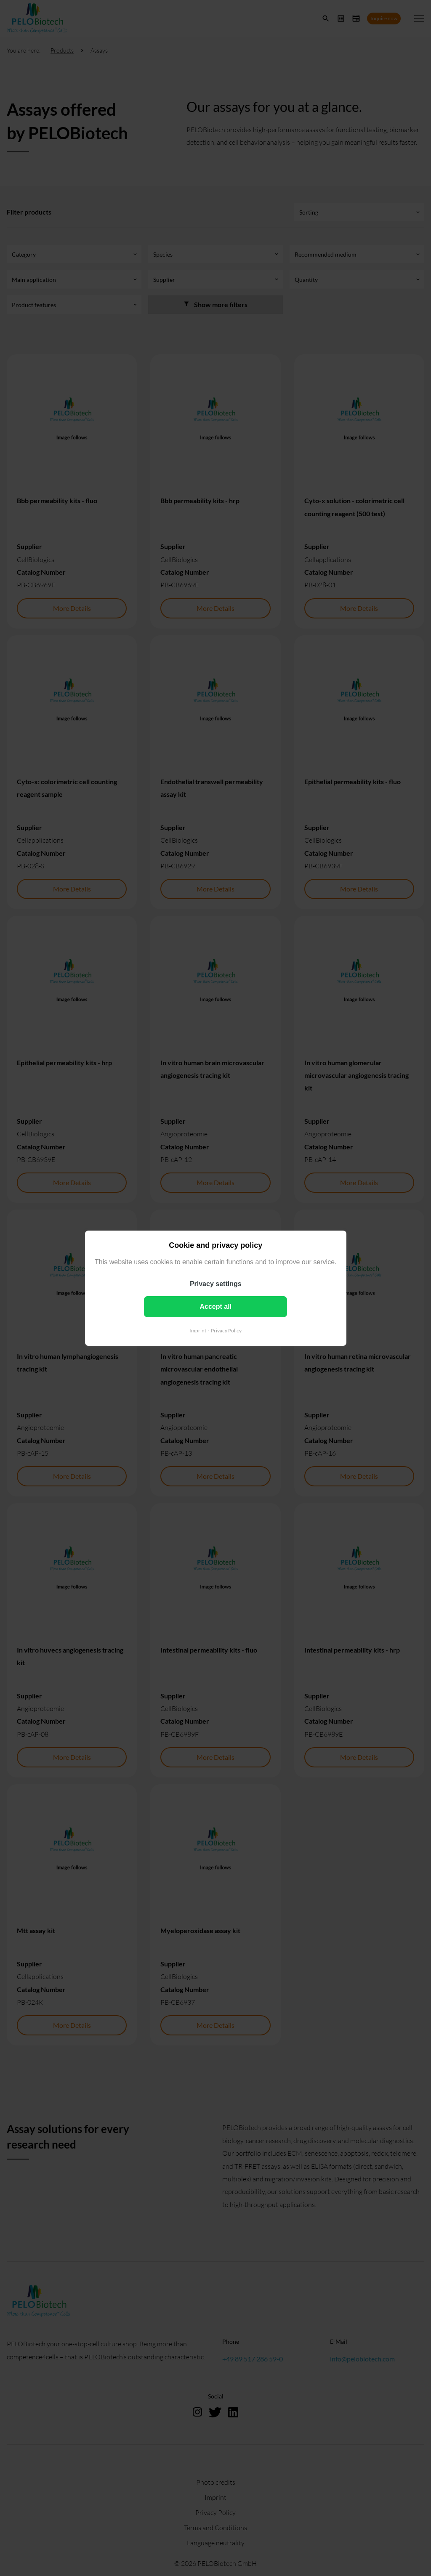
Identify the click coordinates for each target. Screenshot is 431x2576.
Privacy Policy (226, 1330)
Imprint (197, 1330)
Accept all (215, 1306)
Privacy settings (216, 1283)
